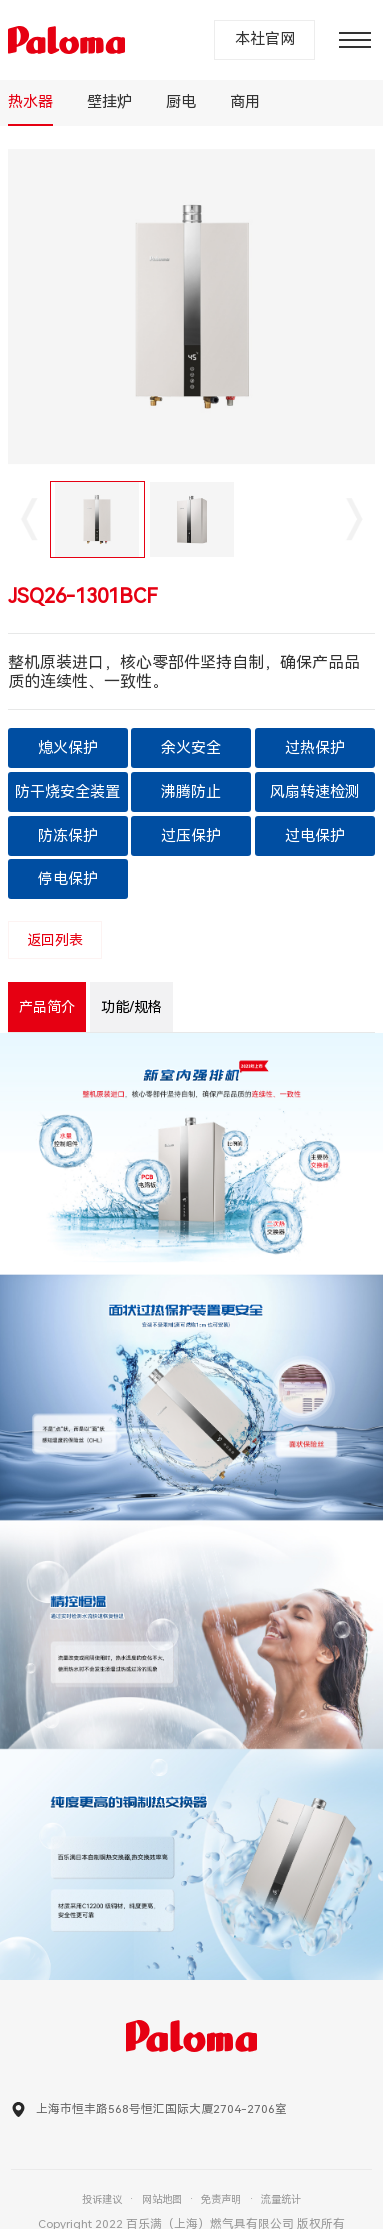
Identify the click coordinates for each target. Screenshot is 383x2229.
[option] (192, 306)
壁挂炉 (109, 102)
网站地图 (162, 2199)
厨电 (181, 102)
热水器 (30, 102)
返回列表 (55, 940)
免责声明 (221, 2199)
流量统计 (281, 2199)
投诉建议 (102, 2199)
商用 (245, 102)
